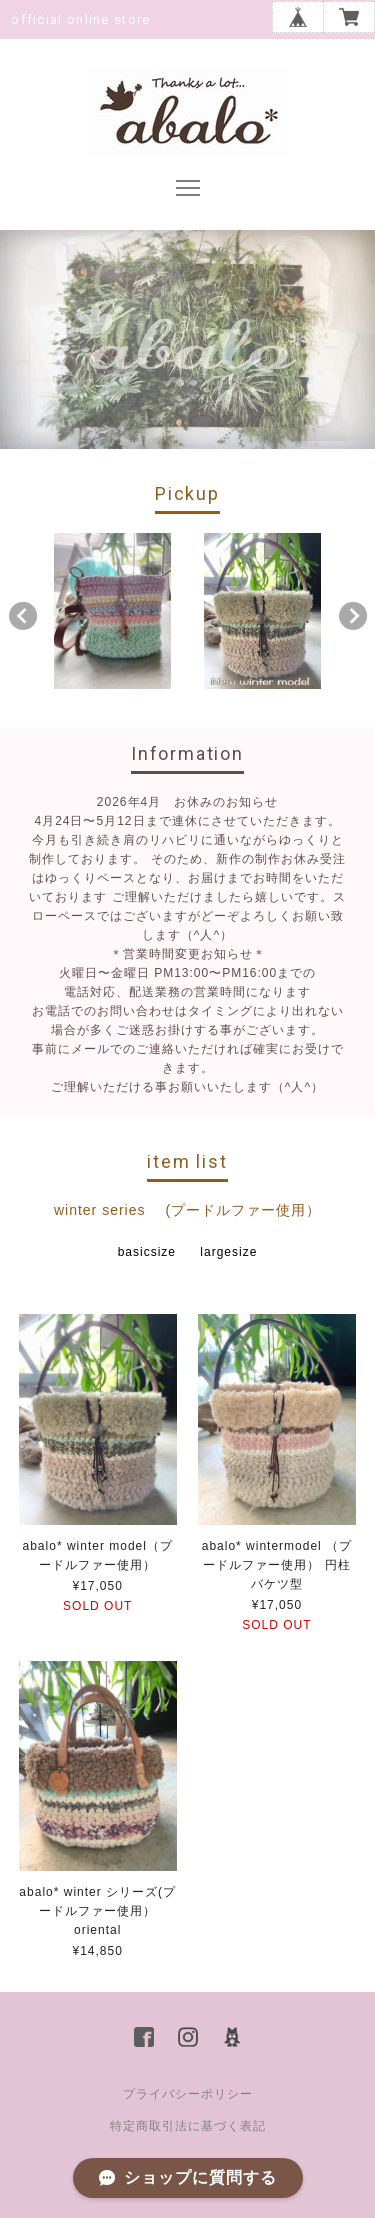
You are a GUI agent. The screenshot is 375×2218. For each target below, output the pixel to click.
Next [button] (353, 616)
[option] (112, 611)
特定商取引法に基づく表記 (188, 2126)
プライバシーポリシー (188, 2094)
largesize (228, 1252)
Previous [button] (23, 616)
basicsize (147, 1252)
